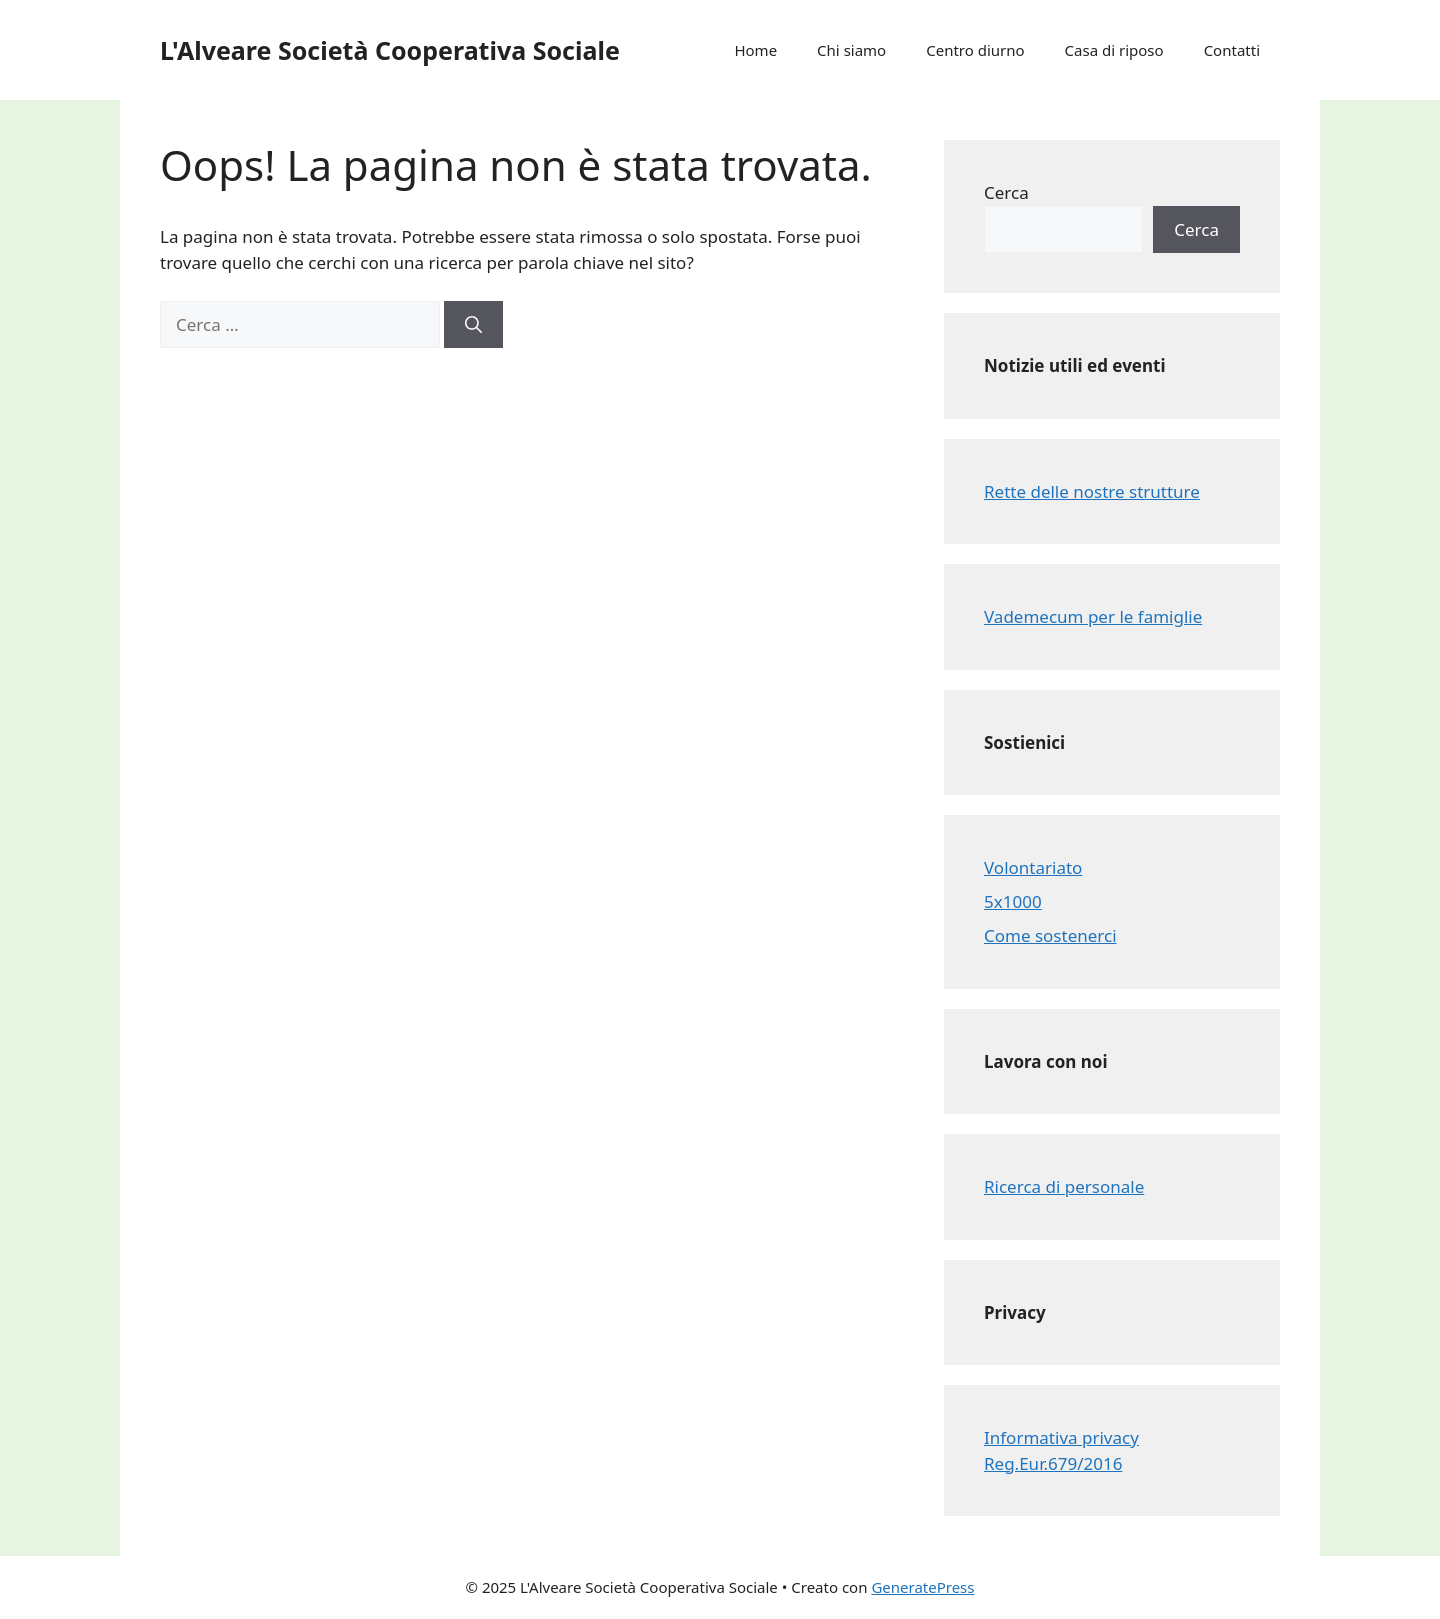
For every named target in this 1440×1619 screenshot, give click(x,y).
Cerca (1006, 192)
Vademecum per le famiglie (1093, 616)
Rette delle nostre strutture (1092, 491)
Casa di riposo (1114, 50)
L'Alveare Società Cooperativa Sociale (390, 50)
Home (755, 50)
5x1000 (1013, 901)
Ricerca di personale (1064, 1186)
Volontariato (1033, 867)
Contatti (1232, 50)
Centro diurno (975, 50)
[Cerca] (473, 325)
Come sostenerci (1050, 935)
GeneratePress (922, 1587)
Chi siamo (851, 50)
